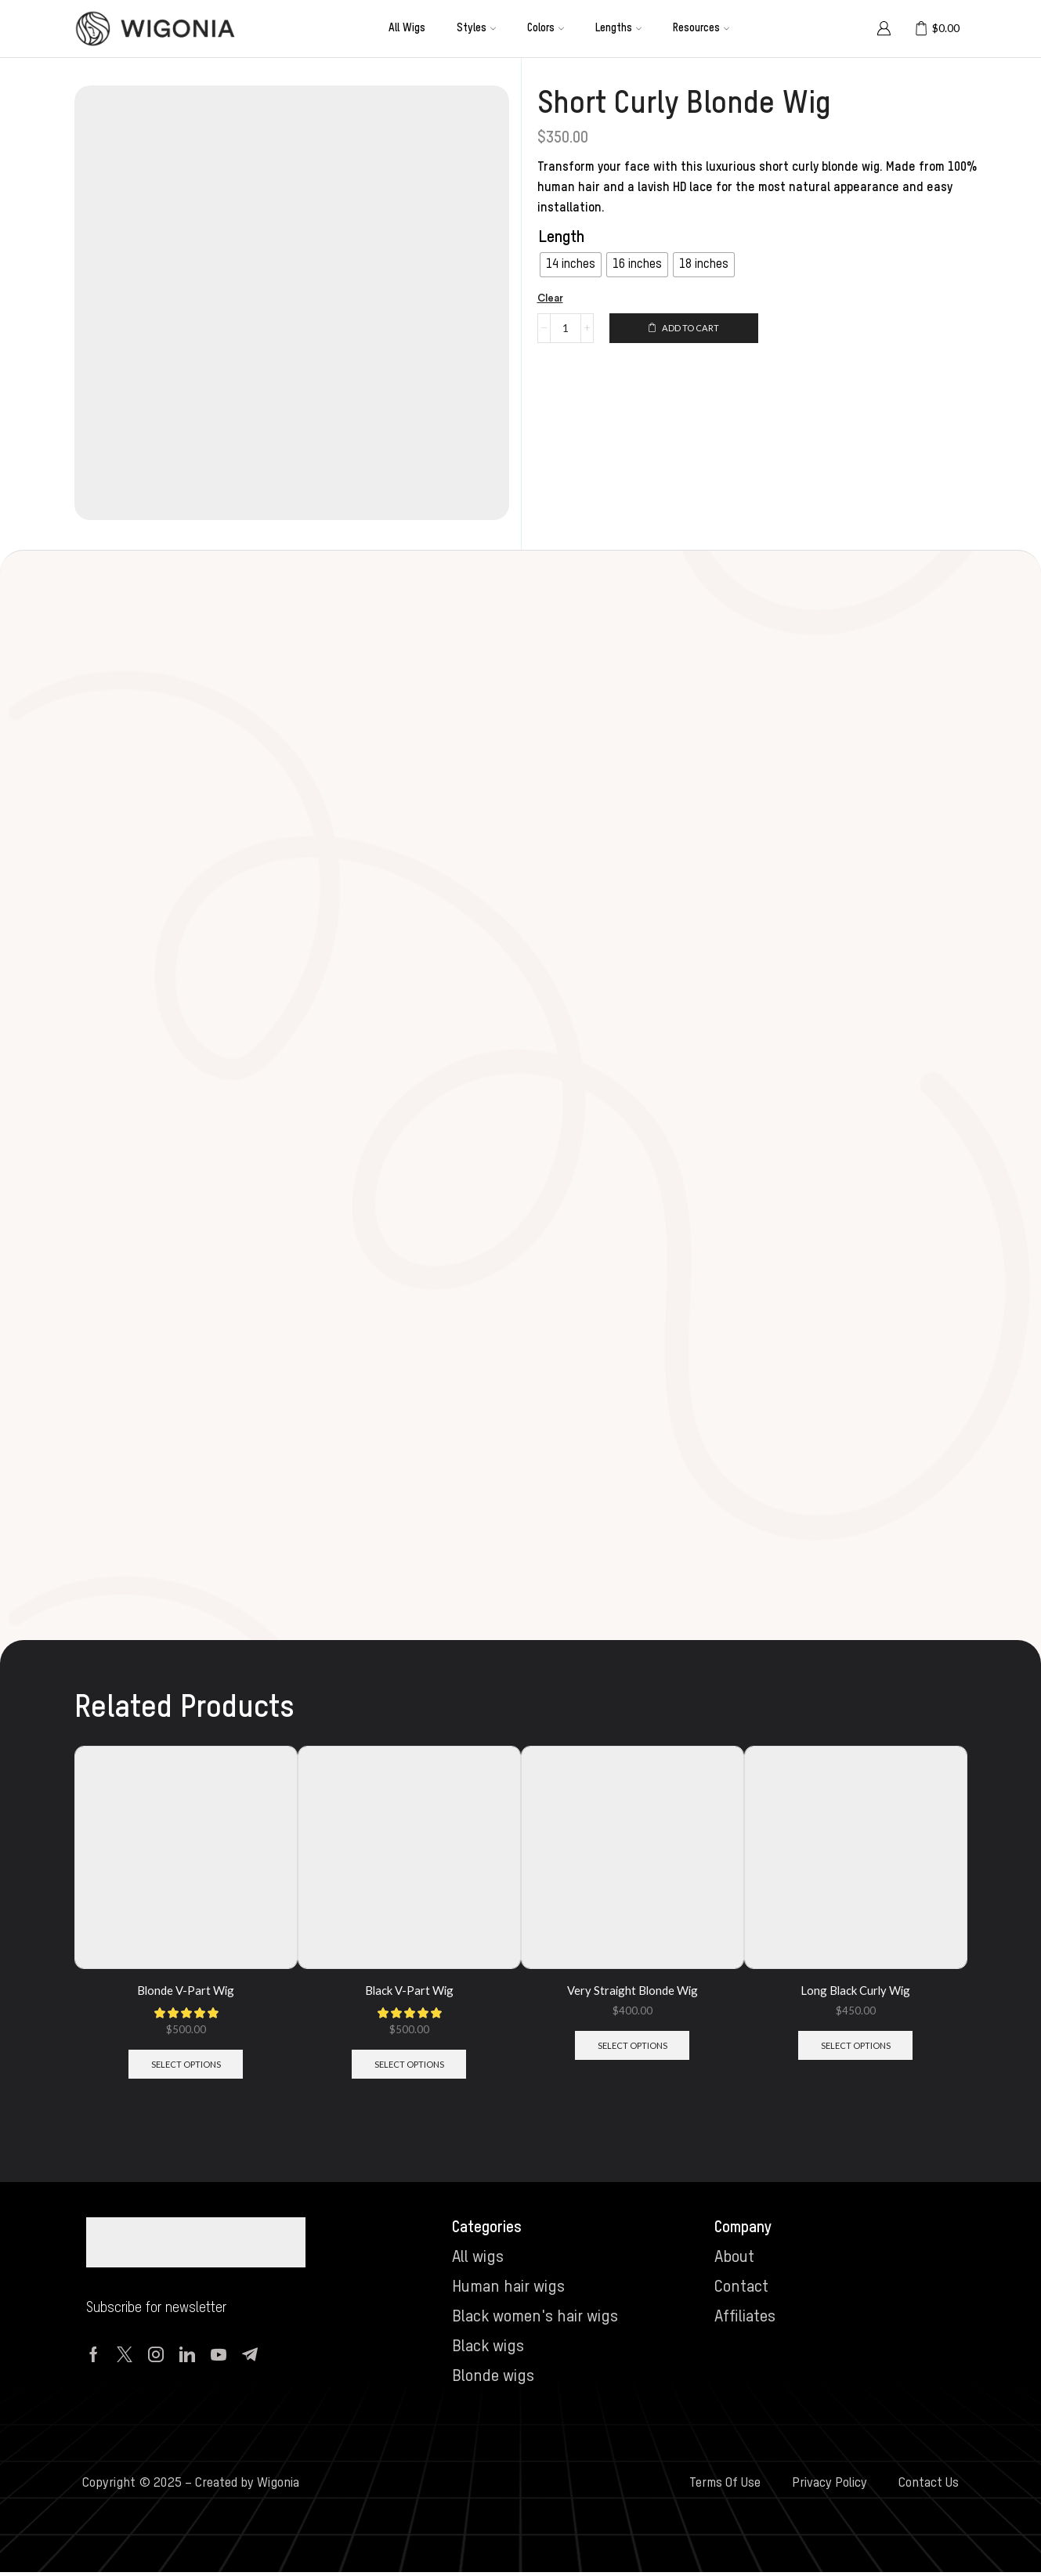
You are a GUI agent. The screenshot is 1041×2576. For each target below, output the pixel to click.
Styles (476, 28)
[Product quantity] (565, 329)
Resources (701, 28)
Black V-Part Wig (409, 1989)
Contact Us (928, 2488)
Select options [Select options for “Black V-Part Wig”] (409, 2066)
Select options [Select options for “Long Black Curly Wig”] (855, 2048)
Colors (545, 28)
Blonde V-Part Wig (186, 1989)
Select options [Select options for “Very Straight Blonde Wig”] (632, 2048)
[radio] (570, 264)
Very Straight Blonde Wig (632, 1989)
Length (561, 237)
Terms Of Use (725, 2488)
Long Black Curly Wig (855, 1989)
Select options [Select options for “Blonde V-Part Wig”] (186, 2066)
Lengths (618, 28)
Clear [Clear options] (551, 299)
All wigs (407, 28)
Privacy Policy (829, 2488)
